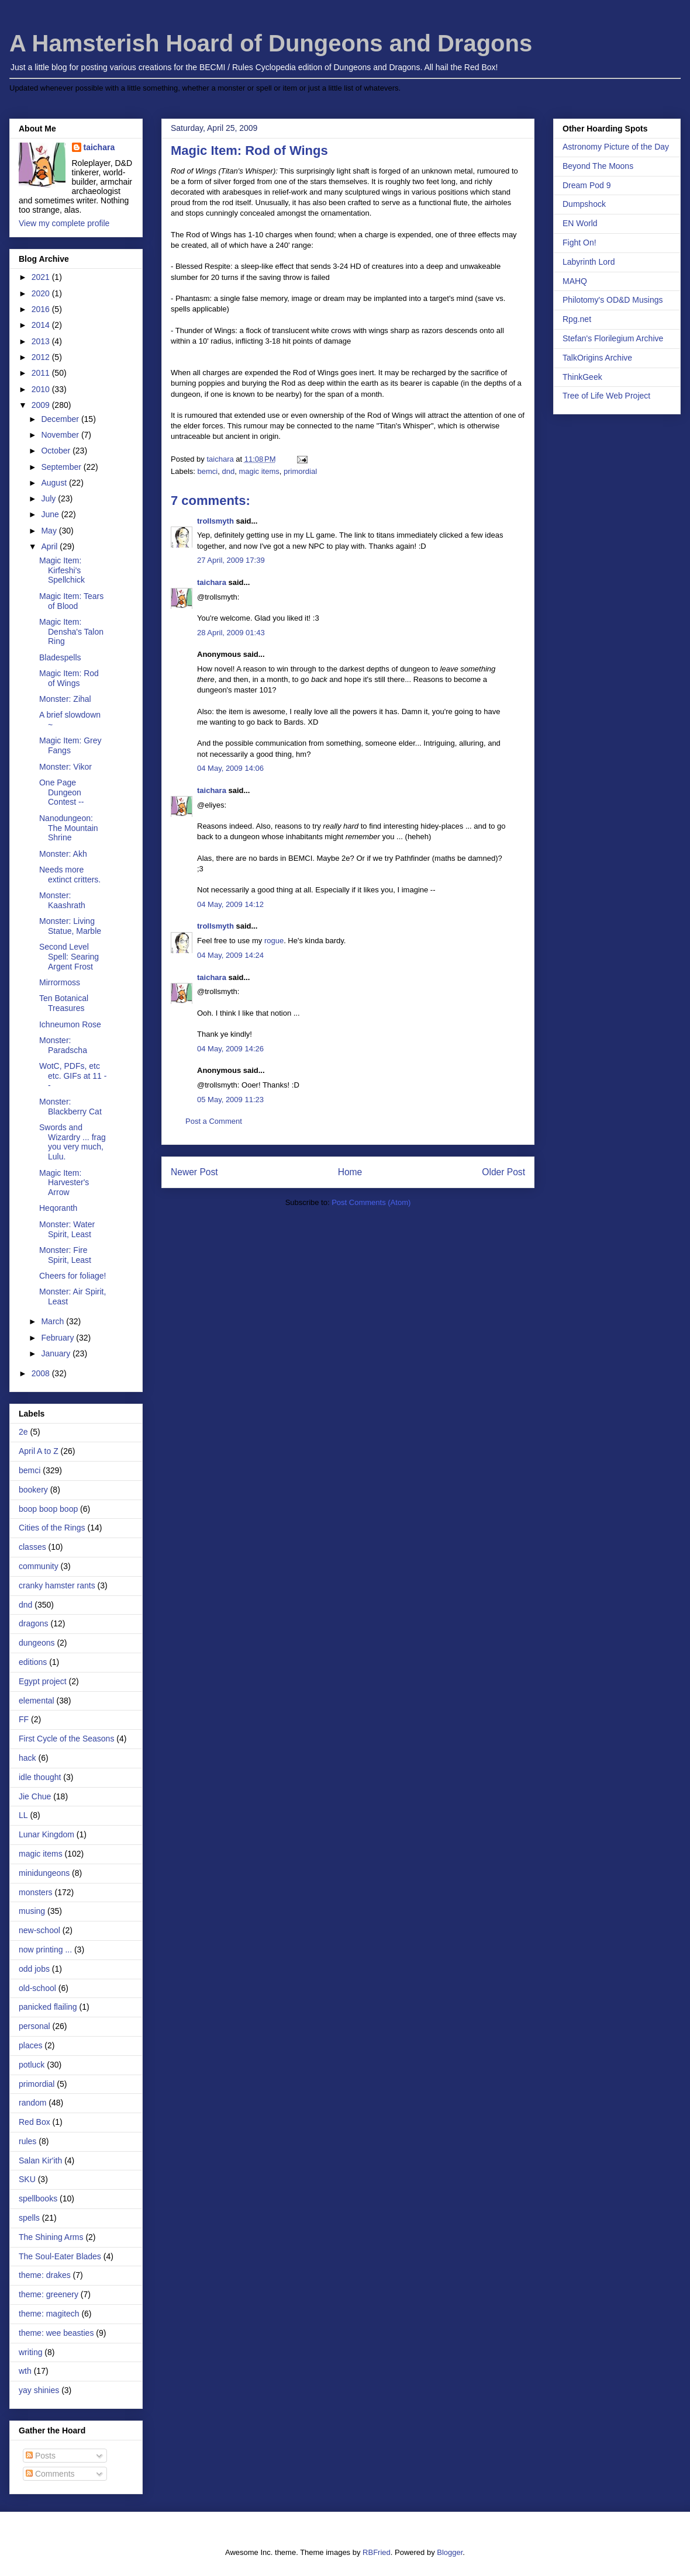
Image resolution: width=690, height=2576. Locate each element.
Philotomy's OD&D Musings (613, 299)
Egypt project (43, 1681)
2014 (42, 325)
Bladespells (60, 657)
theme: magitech (49, 2313)
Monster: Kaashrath (62, 900)
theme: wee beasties (56, 2333)
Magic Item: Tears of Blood (71, 601)
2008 (42, 1373)
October (57, 450)
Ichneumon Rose (70, 1024)
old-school (37, 1988)
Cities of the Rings (52, 1527)
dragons (34, 1623)
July (49, 498)
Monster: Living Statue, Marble (70, 926)
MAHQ (575, 281)
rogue (274, 940)
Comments (50, 2473)
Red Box (34, 2122)
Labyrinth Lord (589, 261)
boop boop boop (48, 1509)
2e (23, 1431)
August (54, 482)
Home (350, 1172)
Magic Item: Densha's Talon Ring (71, 631)
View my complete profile (64, 223)
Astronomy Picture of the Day (616, 146)
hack (27, 1758)
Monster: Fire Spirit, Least (65, 1255)
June (51, 514)
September (62, 467)
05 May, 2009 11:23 (230, 1099)
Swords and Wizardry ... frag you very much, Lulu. (72, 1142)
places (30, 2045)
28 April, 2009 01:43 (231, 632)
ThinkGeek (582, 377)
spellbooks (38, 2198)
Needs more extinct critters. (70, 874)
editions (33, 1662)
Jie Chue (35, 1796)
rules (27, 2141)
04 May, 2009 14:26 (230, 1048)
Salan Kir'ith (40, 2160)
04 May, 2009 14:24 (230, 955)
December (61, 419)
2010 (42, 389)
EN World (580, 223)
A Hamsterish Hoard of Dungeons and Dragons (270, 43)
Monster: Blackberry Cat (70, 1106)
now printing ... (45, 1949)
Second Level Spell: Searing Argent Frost (69, 956)
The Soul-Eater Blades (60, 2256)
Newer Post (194, 1172)
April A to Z (38, 1451)
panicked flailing (48, 2006)
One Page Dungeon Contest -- (61, 792)
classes (32, 1547)
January (57, 1353)
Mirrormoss (59, 982)
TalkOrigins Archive (597, 357)
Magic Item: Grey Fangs (70, 745)
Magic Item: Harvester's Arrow (64, 1182)
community (38, 1566)
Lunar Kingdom (46, 1834)
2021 (42, 277)
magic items (259, 471)
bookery (33, 1489)
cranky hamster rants (57, 1585)
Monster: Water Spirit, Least (67, 1229)
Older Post (503, 1172)
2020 (42, 293)
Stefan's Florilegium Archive (613, 338)
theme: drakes (45, 2275)
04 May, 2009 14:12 (230, 904)
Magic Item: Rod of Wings (69, 678)
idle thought (40, 1777)
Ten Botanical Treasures (63, 1003)
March (53, 1321)
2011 (42, 373)
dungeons (37, 1642)
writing (30, 2352)
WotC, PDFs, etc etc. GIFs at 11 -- (72, 1075)
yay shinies (39, 2390)
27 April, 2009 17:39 (231, 560)
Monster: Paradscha (63, 1045)
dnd (228, 471)
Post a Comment (213, 1121)
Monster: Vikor (65, 766)
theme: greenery (48, 2294)
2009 (42, 405)
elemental (36, 1700)
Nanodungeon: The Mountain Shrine (68, 828)
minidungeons (44, 1873)
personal (34, 2026)
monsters (36, 1892)
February (58, 1337)
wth (25, 2371)
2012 (42, 357)
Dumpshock (584, 204)
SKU (27, 2179)
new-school (39, 1930)
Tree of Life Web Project (606, 395)
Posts (41, 2455)
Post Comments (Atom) (371, 1202)
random (32, 2102)
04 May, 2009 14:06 (230, 768)
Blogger (450, 2552)
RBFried (377, 2552)
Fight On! (579, 242)
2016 (42, 309)
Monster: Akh (63, 853)
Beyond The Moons (598, 166)
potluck (31, 2064)
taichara (211, 582)
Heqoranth (58, 1208)
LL (23, 1815)
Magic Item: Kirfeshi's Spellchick (62, 570)
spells (29, 2217)
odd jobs (34, 1968)
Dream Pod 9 (586, 185)
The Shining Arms (51, 2237)
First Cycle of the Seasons (66, 1738)
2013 (42, 341)
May (49, 530)
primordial (300, 471)
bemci (208, 471)
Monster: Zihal (65, 699)
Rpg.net (577, 319)
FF (24, 1719)
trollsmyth (215, 521)
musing (32, 1911)
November (61, 434)
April (50, 546)
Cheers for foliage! (72, 1275)
